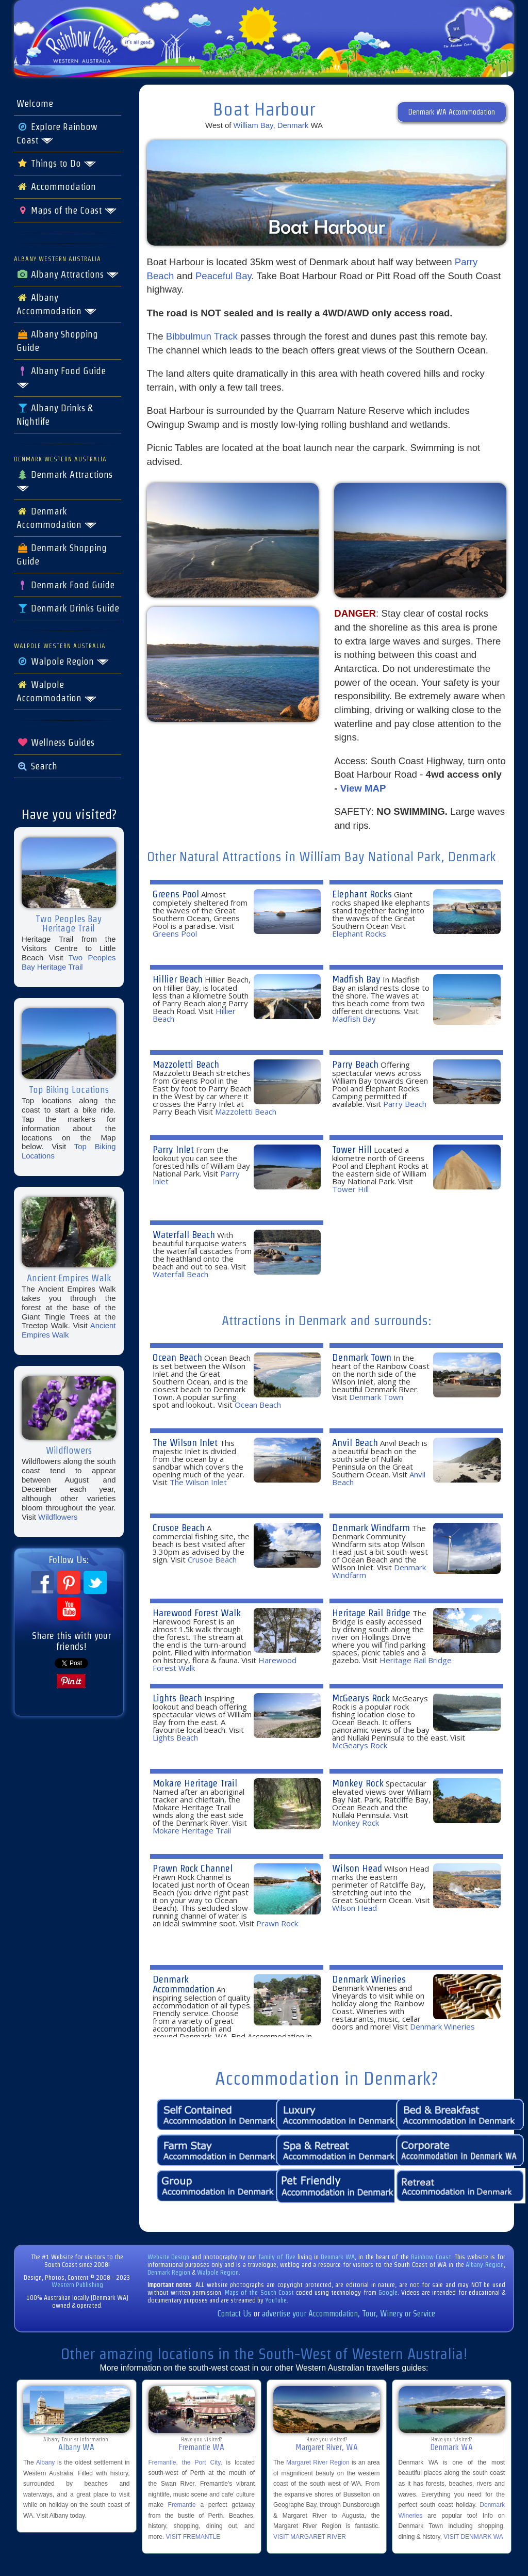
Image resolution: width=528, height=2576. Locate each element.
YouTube (276, 2300)
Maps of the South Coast (259, 2292)
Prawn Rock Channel (193, 1868)
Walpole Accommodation (56, 691)
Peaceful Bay (223, 275)
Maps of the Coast (66, 210)
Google (388, 2292)
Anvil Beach (355, 1442)
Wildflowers (57, 1516)
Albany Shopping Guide (57, 341)
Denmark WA (338, 2257)
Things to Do (56, 163)
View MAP (363, 788)
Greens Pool (176, 894)
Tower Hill (352, 1149)
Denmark (293, 125)
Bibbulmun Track (202, 336)
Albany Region (485, 2264)
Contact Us (235, 2313)
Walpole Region (62, 661)
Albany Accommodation (56, 304)
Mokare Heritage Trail (195, 1783)
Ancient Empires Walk (69, 1330)
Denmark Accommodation (56, 518)
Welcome (34, 104)
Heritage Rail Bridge (371, 1612)
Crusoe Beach (179, 1527)
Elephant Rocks (362, 894)
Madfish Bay (356, 979)
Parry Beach (355, 1064)
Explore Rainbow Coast (56, 134)
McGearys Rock (361, 1698)
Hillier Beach (178, 979)
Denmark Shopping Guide (61, 555)
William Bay (253, 125)
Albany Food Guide (61, 377)
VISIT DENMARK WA (473, 2536)
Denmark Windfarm (371, 1527)
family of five (278, 2257)
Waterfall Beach (184, 1234)
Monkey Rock (358, 1783)
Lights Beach (177, 1698)
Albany (45, 2462)
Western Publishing (77, 2285)
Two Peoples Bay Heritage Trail (69, 962)
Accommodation (56, 187)
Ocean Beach (177, 1357)
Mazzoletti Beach (186, 1064)
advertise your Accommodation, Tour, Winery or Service (348, 2313)
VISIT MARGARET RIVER (309, 2536)
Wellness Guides (55, 742)
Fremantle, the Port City (184, 2462)
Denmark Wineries (369, 1979)
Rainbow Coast (431, 2257)
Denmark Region (168, 2272)
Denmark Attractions (64, 481)
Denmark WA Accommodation (451, 112)
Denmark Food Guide (65, 585)
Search (36, 766)
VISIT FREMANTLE (193, 2536)
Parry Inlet (173, 1149)
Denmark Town (361, 1357)
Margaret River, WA (326, 2447)
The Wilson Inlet (185, 1442)
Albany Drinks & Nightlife (54, 415)
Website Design (168, 2257)
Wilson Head (357, 1868)
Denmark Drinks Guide (67, 608)
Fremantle (182, 2504)
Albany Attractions (67, 274)
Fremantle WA (201, 2447)
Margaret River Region (318, 2462)
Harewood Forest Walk (197, 1612)
